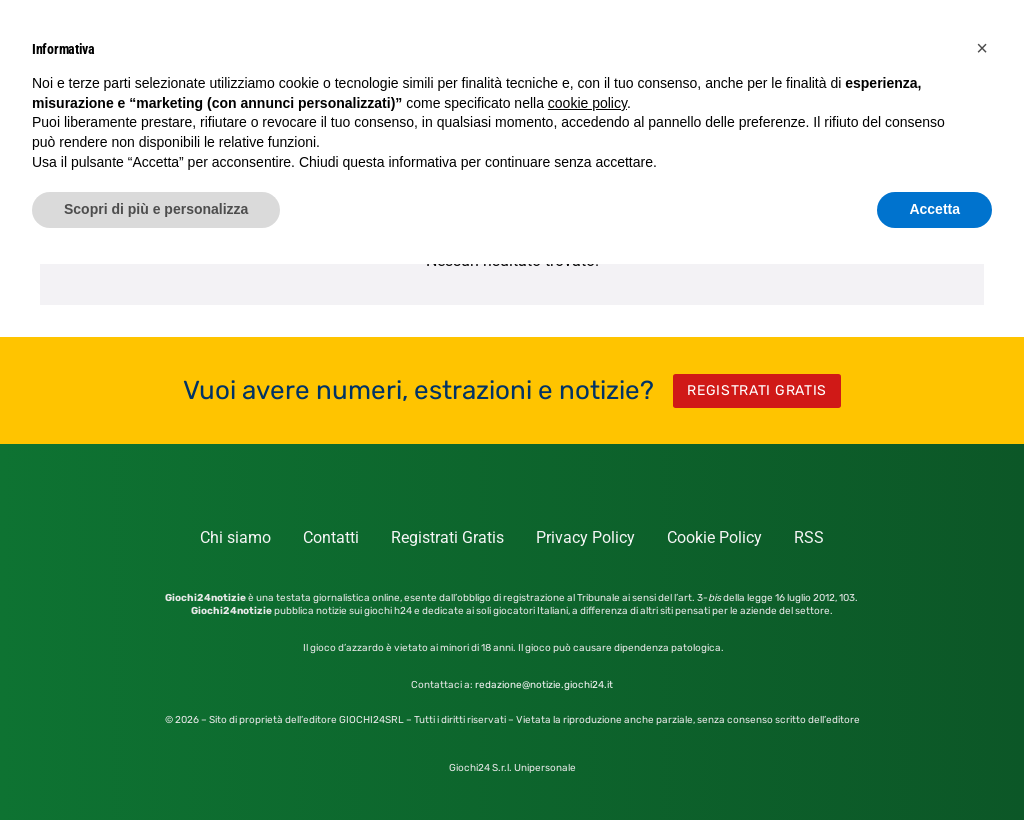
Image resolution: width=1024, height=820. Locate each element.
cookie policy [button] (587, 103)
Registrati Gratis (447, 537)
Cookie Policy (714, 537)
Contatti (331, 537)
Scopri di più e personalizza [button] (156, 209)
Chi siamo (235, 537)
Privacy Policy (585, 537)
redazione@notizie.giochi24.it (544, 685)
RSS (809, 537)
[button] (982, 48)
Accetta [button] (934, 209)
